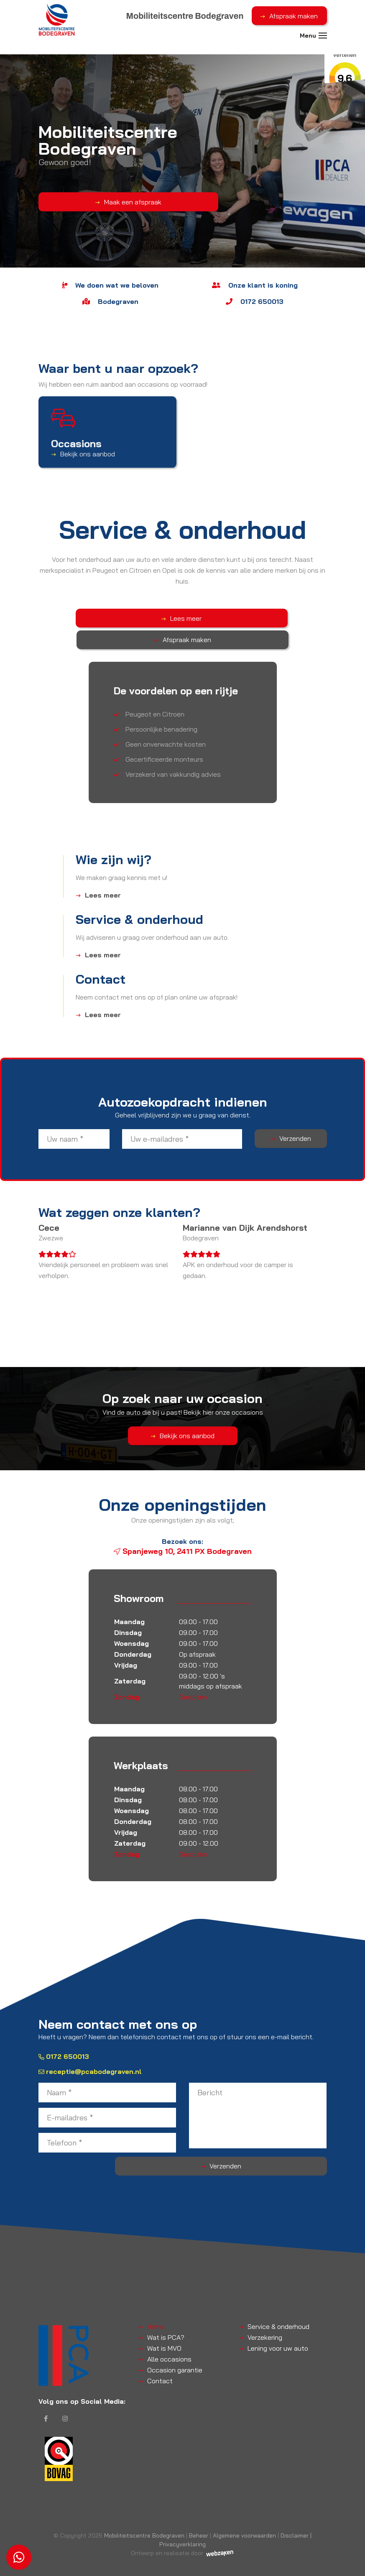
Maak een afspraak (83, 200)
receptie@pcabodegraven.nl (90, 2049)
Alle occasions (169, 2337)
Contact (160, 2359)
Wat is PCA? (165, 2315)
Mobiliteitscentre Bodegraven (144, 2521)
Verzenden (295, 1117)
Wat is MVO (164, 2326)
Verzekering (265, 2315)
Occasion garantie (174, 2348)
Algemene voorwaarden (244, 2521)
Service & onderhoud (278, 2305)
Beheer (198, 2521)
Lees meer (146, 618)
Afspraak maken (293, 16)
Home (155, 2305)
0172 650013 (63, 2034)
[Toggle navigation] (323, 41)
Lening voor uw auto (278, 2326)
